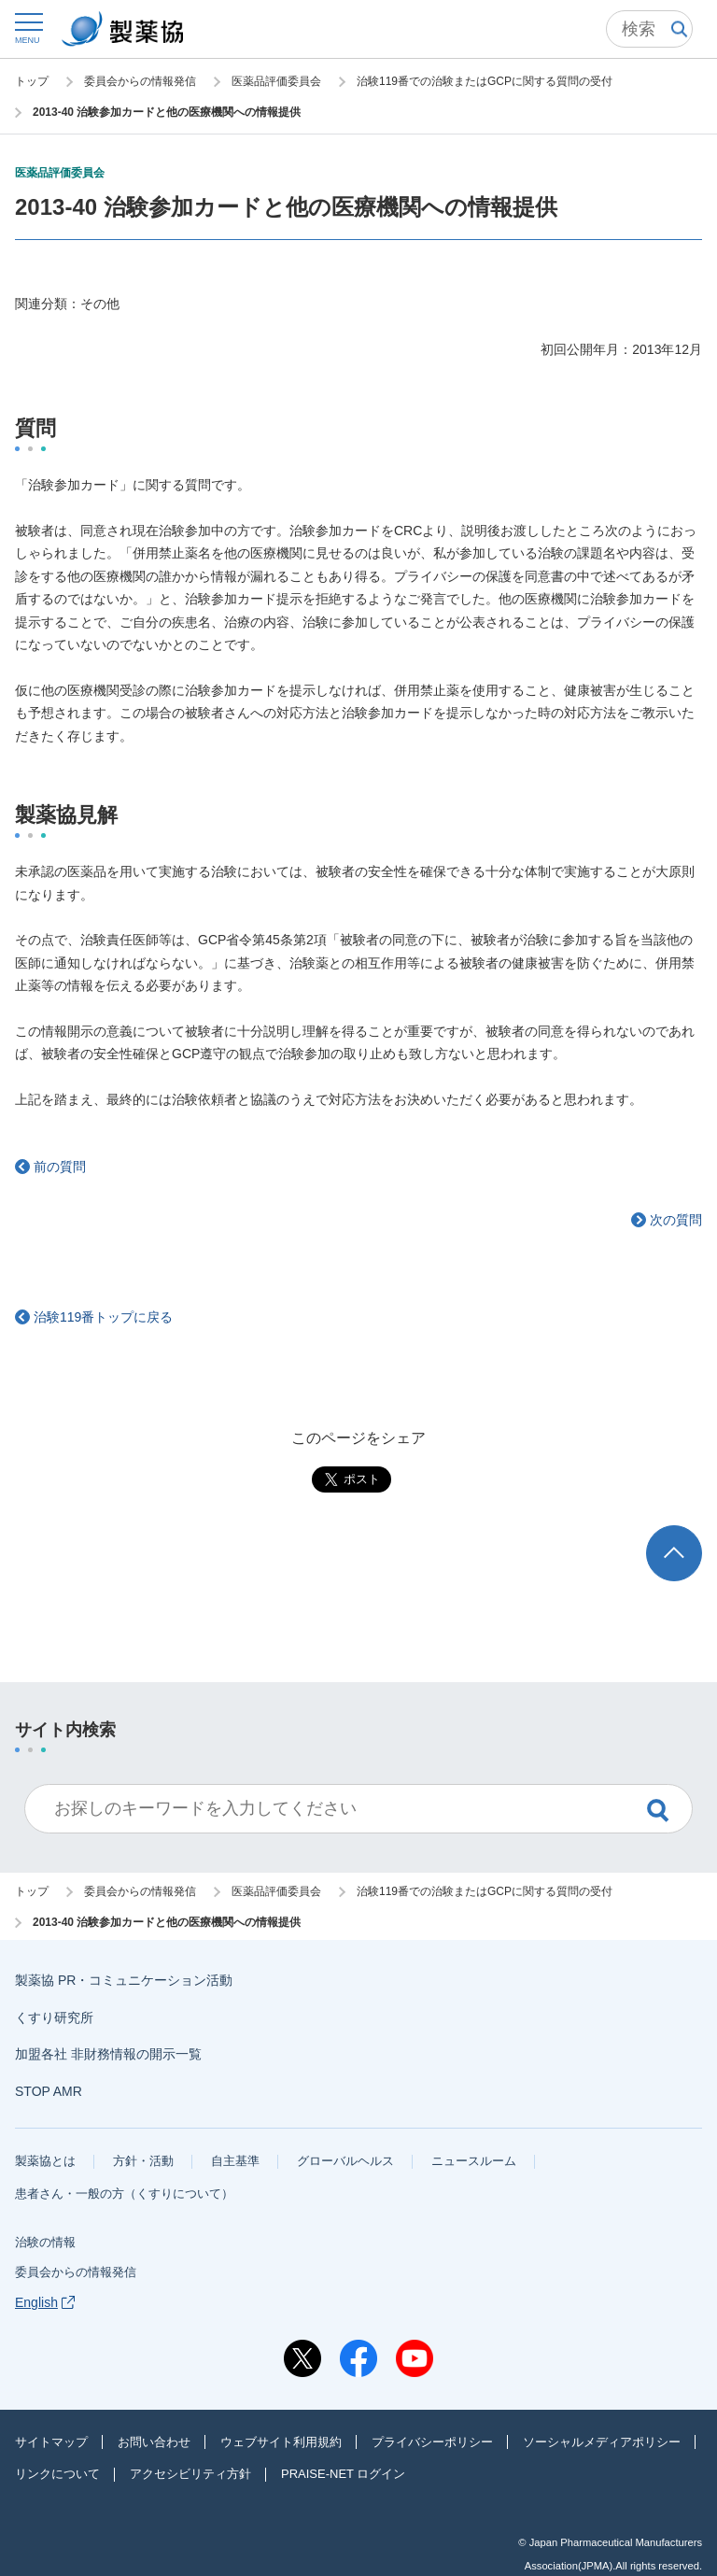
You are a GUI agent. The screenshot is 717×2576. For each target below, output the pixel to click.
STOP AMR (48, 2091)
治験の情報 (45, 2242)
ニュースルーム (473, 2161)
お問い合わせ (154, 2442)
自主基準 (235, 2161)
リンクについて (57, 2474)
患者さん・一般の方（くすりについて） (124, 2194)
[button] (27, 27)
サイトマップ (51, 2442)
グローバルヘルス (345, 2161)
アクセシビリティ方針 (190, 2474)
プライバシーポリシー (432, 2442)
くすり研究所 (54, 2017)
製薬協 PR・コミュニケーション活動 (123, 1980)
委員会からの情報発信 (75, 2272)
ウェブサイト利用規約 (281, 2442)
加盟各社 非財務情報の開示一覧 (108, 2053)
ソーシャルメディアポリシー (602, 2442)
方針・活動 (143, 2161)
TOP (691, 1534)
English (45, 2302)
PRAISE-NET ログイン (343, 2474)
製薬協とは (45, 2161)
